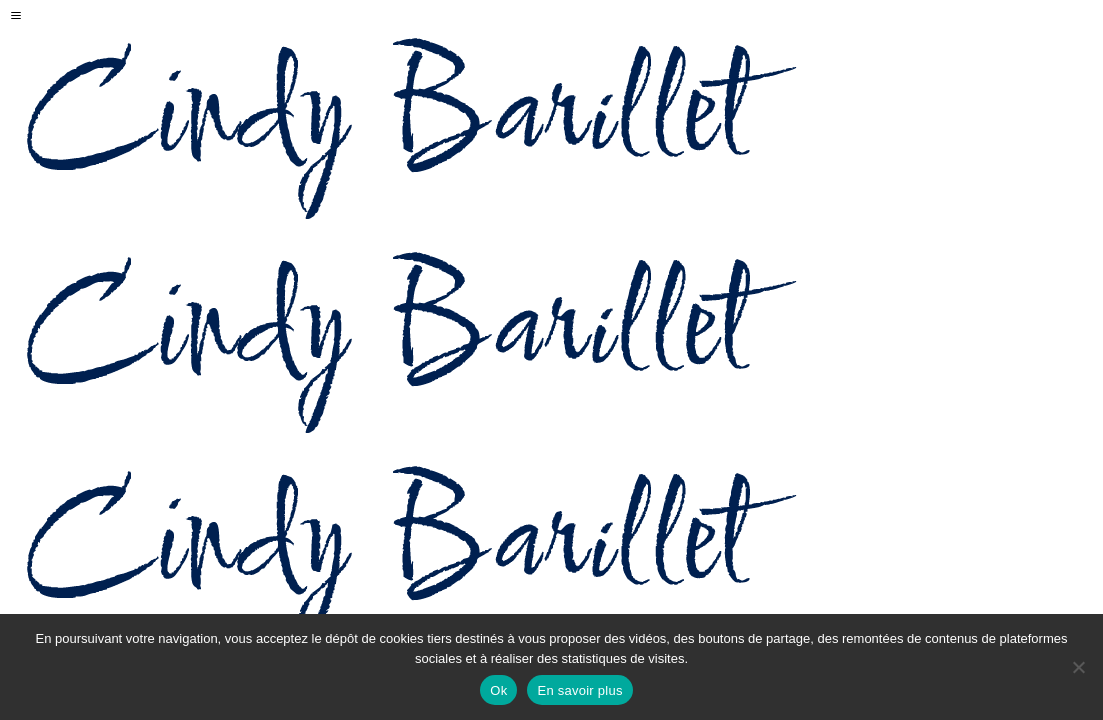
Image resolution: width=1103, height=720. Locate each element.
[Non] (1078, 667)
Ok (498, 690)
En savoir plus (579, 690)
